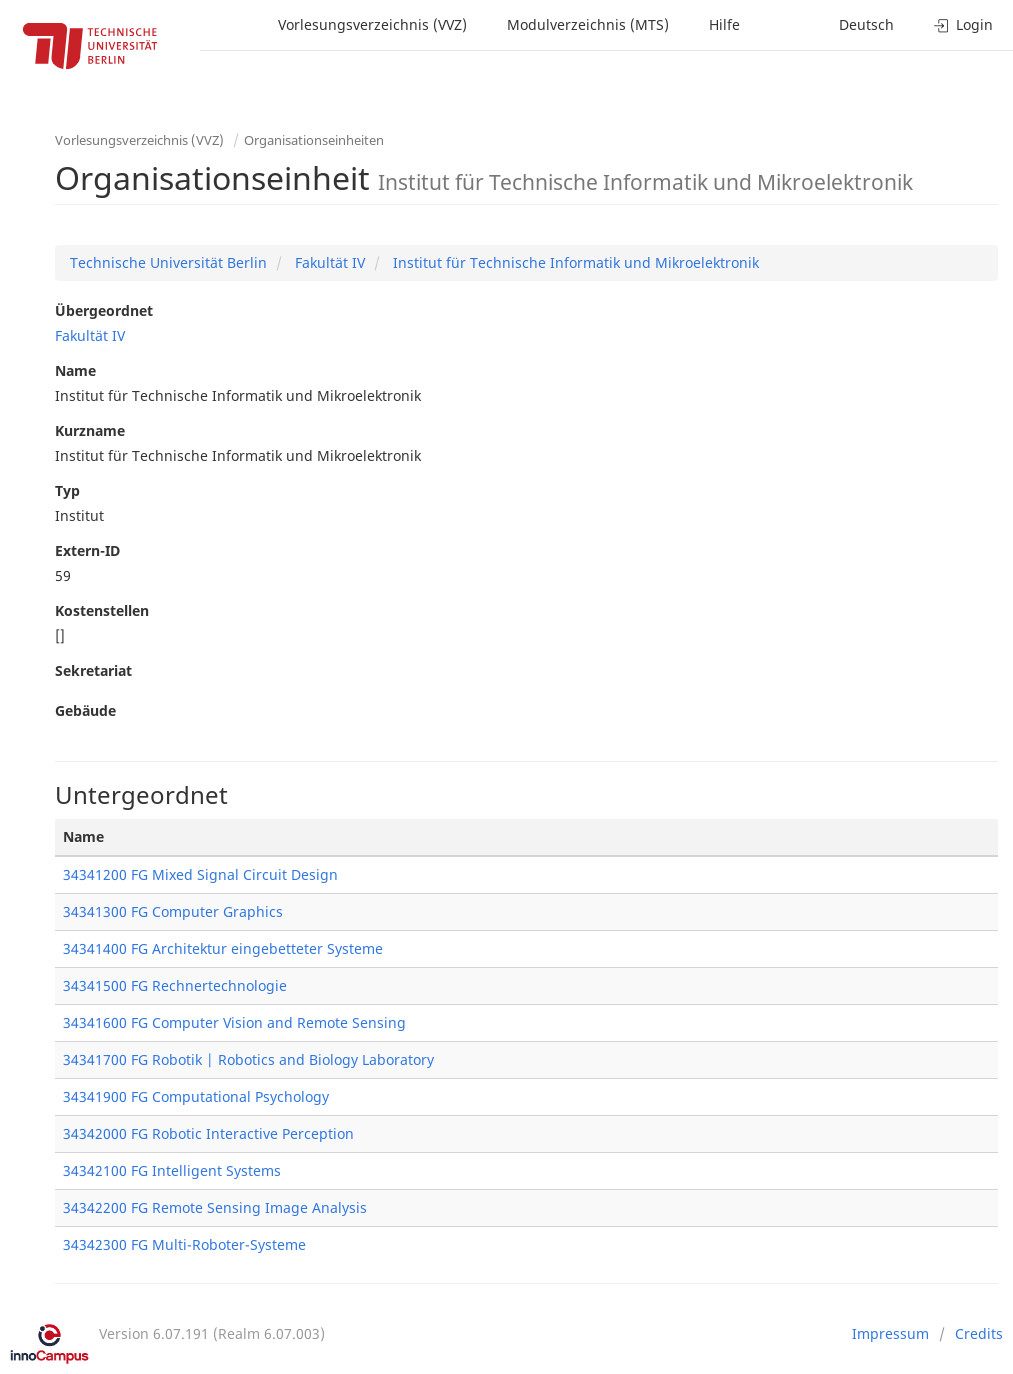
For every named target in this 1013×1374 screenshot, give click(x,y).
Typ (67, 490)
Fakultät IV (328, 262)
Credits (979, 1333)
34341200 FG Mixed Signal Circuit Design (200, 874)
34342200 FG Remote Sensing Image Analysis (215, 1207)
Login (963, 24)
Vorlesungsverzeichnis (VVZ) (372, 24)
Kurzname (90, 430)
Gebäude (85, 710)
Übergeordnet (104, 310)
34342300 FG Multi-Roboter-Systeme (184, 1244)
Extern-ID (87, 550)
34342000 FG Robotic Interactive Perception (208, 1133)
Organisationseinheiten (314, 140)
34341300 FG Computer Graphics (173, 911)
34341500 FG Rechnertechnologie (175, 985)
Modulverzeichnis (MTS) (588, 24)
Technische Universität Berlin (168, 262)
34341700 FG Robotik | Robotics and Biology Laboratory (248, 1059)
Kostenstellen (102, 610)
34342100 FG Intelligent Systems (172, 1170)
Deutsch (866, 24)
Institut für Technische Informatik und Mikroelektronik (574, 262)
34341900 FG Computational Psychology (196, 1096)
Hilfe (724, 24)
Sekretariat (93, 670)
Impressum (890, 1333)
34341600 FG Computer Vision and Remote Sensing (234, 1022)
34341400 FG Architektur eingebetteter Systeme (223, 948)
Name (75, 370)
